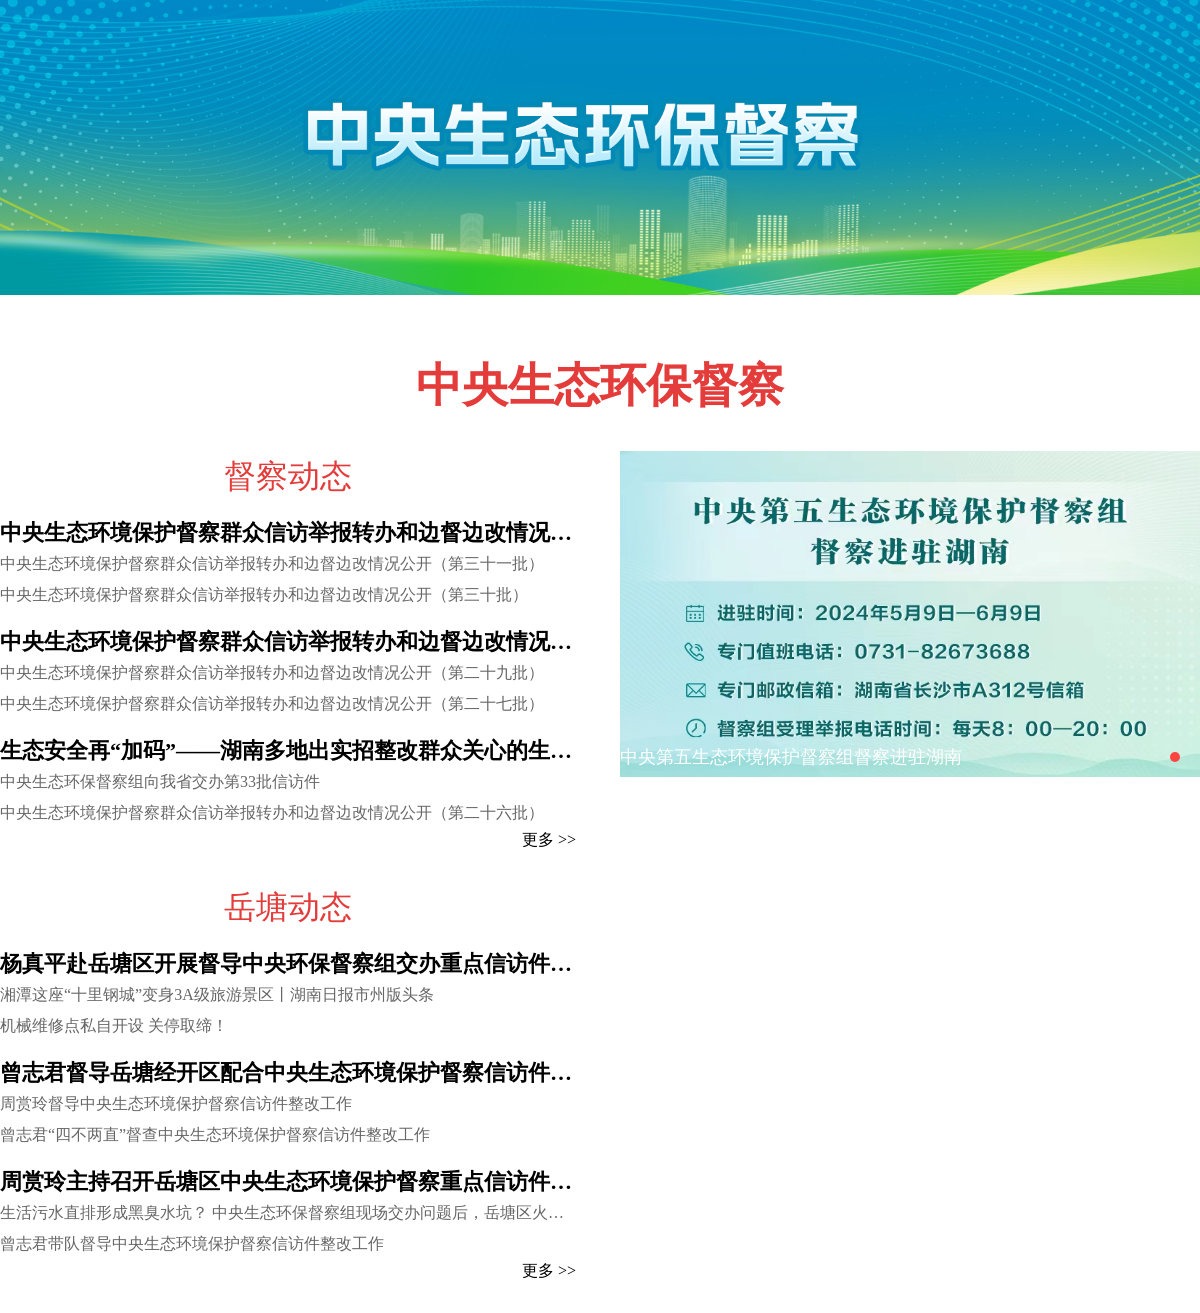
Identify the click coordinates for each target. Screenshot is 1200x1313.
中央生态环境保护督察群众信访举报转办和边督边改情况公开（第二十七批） (272, 703)
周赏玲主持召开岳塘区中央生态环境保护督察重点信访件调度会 (288, 1181)
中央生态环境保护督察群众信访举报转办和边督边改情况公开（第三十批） (264, 594)
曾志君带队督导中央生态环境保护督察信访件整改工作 (192, 1243)
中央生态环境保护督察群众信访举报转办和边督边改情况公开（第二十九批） (272, 672)
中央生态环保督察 (600, 385)
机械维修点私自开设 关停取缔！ (114, 1025)
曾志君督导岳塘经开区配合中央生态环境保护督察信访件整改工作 (288, 1072)
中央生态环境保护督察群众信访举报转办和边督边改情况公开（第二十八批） (288, 641)
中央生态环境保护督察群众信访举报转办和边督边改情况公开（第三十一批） (272, 563)
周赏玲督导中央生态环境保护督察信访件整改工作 (176, 1103)
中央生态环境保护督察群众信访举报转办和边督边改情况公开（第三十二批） (288, 532)
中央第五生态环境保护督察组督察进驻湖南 (791, 757)
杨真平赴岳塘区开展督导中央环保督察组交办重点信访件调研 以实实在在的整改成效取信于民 (288, 963)
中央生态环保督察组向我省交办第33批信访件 (160, 781)
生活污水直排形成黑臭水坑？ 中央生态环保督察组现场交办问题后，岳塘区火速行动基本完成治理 (288, 1212)
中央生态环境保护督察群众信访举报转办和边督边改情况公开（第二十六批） (272, 812)
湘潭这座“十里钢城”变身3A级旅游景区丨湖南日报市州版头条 (217, 994)
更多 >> (549, 839)
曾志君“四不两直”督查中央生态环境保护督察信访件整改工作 (215, 1134)
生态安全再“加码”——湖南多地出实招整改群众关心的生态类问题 (288, 750)
